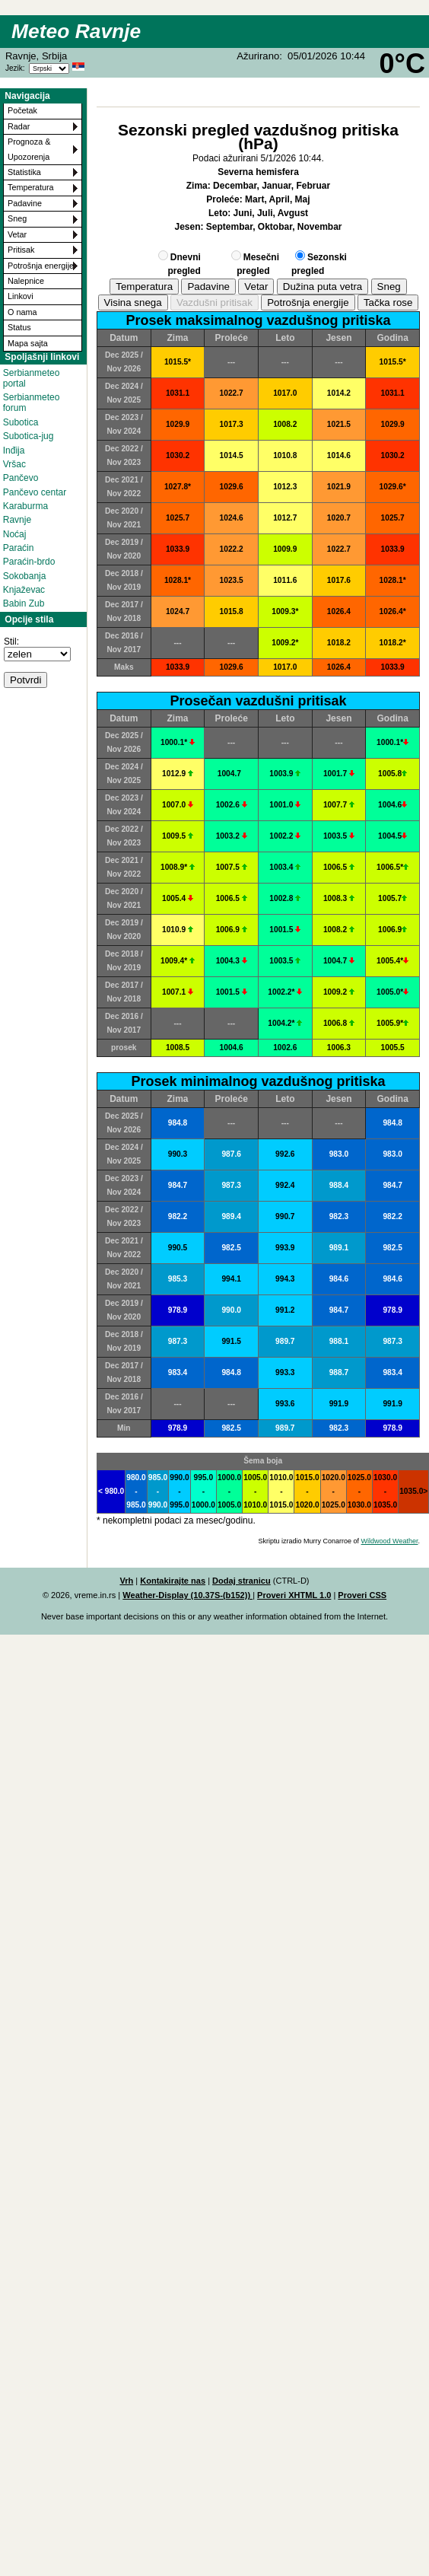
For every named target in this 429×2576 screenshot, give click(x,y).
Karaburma (25, 506)
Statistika (24, 172)
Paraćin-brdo (29, 561)
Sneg (17, 218)
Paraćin (18, 548)
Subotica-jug (28, 436)
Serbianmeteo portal (31, 378)
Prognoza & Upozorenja (29, 149)
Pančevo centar (34, 492)
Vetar (17, 234)
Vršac (14, 464)
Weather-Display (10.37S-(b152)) (187, 1595)
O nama (22, 312)
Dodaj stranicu (241, 1580)
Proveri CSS (362, 1595)
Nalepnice (26, 280)
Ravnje (17, 519)
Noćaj (15, 534)
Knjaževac (24, 589)
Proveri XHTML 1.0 (294, 1595)
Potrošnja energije (41, 265)
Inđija (14, 450)
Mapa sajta (28, 343)
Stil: (11, 641)
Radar (19, 126)
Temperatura (31, 187)
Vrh (126, 1580)
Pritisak (21, 249)
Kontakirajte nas (172, 1580)
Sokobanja (24, 576)
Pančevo (21, 478)
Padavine (25, 203)
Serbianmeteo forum (31, 402)
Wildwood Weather (389, 1541)
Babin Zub (24, 603)
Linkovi (20, 296)
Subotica (21, 422)
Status (19, 327)
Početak (22, 110)
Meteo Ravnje (76, 31)
